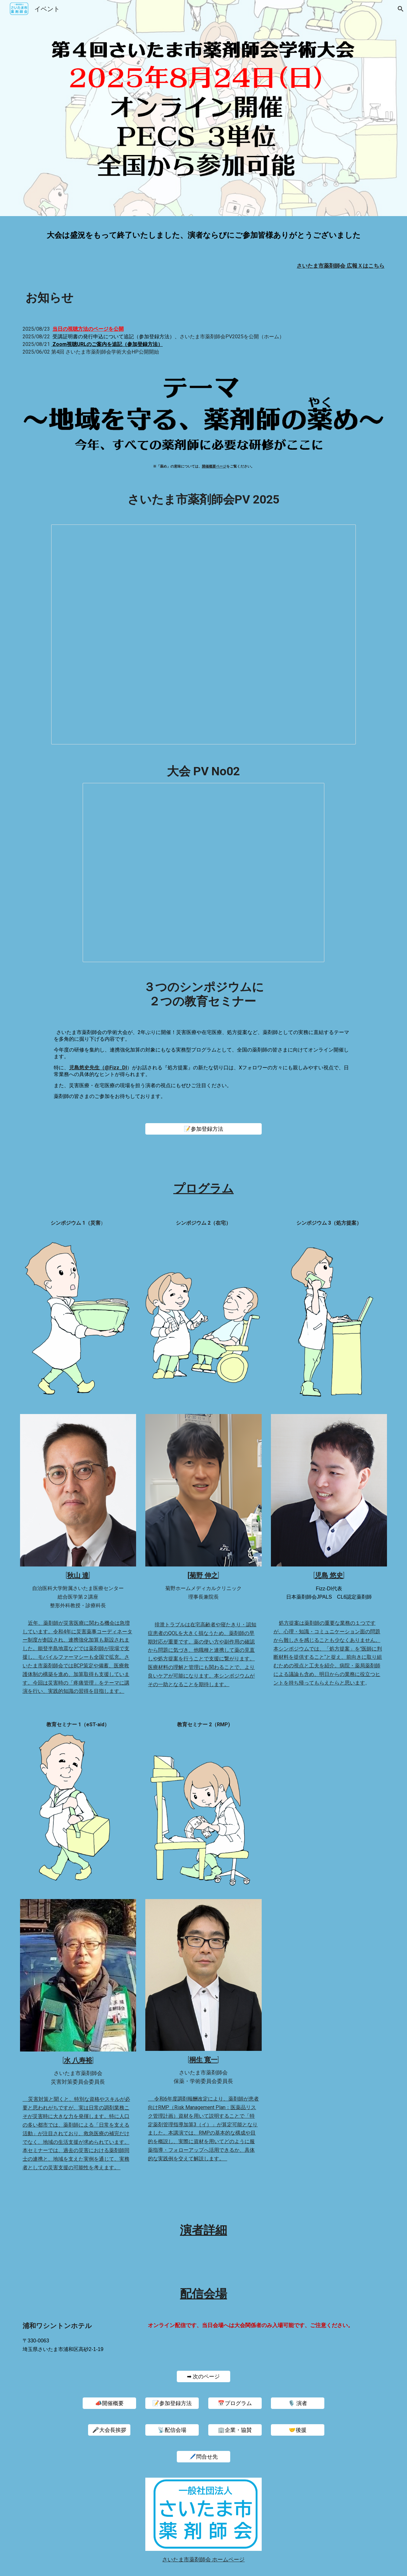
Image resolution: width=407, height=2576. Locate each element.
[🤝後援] (297, 2430)
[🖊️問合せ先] (203, 2457)
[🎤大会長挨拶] (109, 2430)
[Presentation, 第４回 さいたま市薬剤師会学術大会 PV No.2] (203, 872)
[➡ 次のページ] (203, 2377)
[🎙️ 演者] (297, 2403)
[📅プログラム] (235, 2403)
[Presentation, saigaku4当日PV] (203, 634)
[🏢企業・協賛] (235, 2430)
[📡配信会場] (172, 2430)
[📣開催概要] (109, 2403)
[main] (203, 235)
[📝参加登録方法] (203, 1129)
